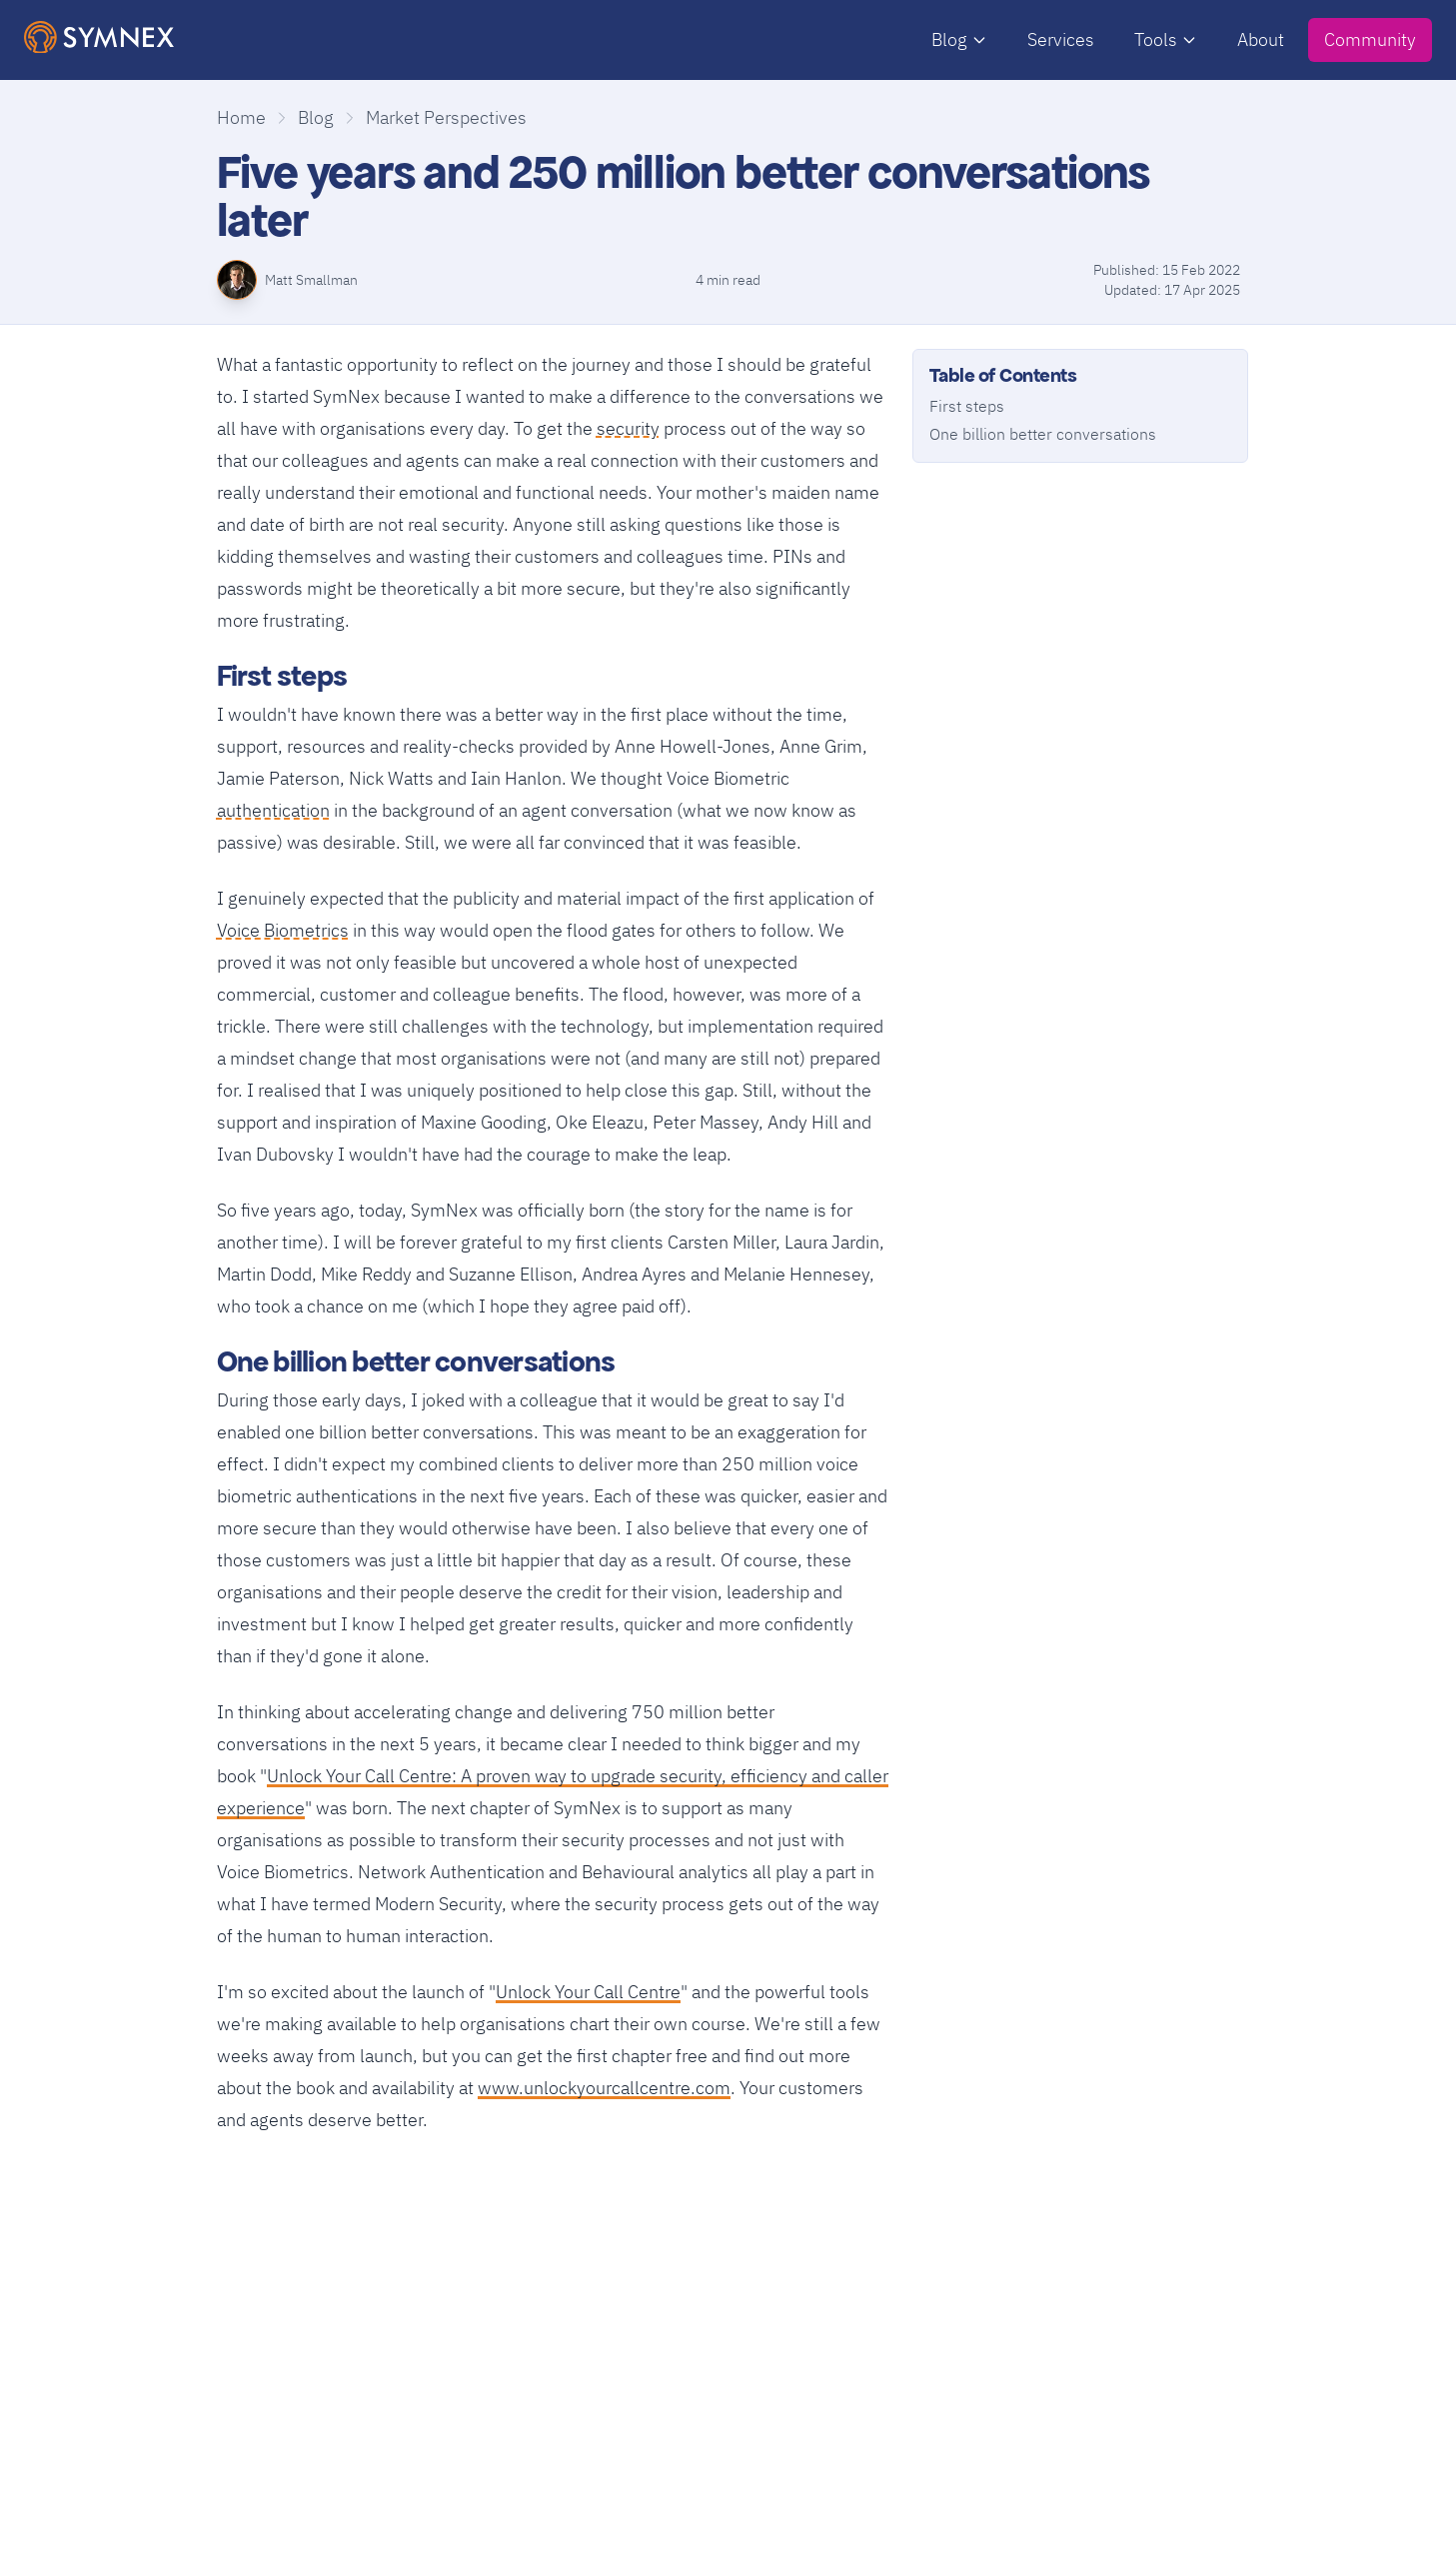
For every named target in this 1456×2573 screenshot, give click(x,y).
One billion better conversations (1042, 434)
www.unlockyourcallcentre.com (604, 2087)
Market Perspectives (446, 117)
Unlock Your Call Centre (588, 1991)
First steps (966, 406)
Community (1370, 39)
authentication (273, 808)
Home (241, 117)
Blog (959, 39)
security (628, 426)
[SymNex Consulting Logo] (99, 37)
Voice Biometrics (283, 928)
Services (1060, 39)
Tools (1165, 39)
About (1260, 39)
